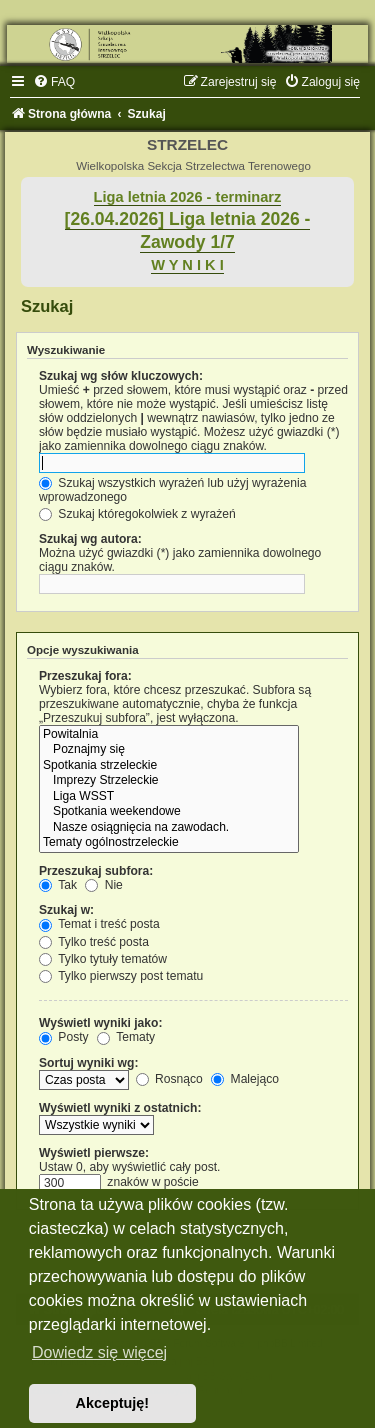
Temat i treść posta (99, 924)
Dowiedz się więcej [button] (99, 1352)
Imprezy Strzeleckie (169, 781)
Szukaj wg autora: (90, 539)
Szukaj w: (66, 910)
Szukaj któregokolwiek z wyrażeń (137, 514)
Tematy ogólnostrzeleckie (169, 843)
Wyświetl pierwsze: (94, 1153)
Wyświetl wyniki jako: (100, 1023)
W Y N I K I (187, 265)
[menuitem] (54, 82)
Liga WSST (169, 797)
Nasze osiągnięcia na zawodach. (169, 828)
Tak (58, 885)
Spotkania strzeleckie (169, 766)
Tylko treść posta (94, 942)
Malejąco (245, 1079)
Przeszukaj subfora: (96, 871)
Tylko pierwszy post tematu (121, 976)
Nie (104, 885)
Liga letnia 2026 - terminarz (188, 197)
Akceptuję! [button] (113, 1403)
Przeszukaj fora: (85, 676)
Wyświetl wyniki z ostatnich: (120, 1108)
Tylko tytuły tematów (103, 959)
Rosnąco (169, 1079)
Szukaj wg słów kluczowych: (121, 376)
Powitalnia (169, 735)
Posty (64, 1037)
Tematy (126, 1037)
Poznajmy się (169, 750)
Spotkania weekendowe (169, 812)
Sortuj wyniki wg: (88, 1063)
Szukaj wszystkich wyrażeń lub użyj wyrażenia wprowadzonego (172, 490)
